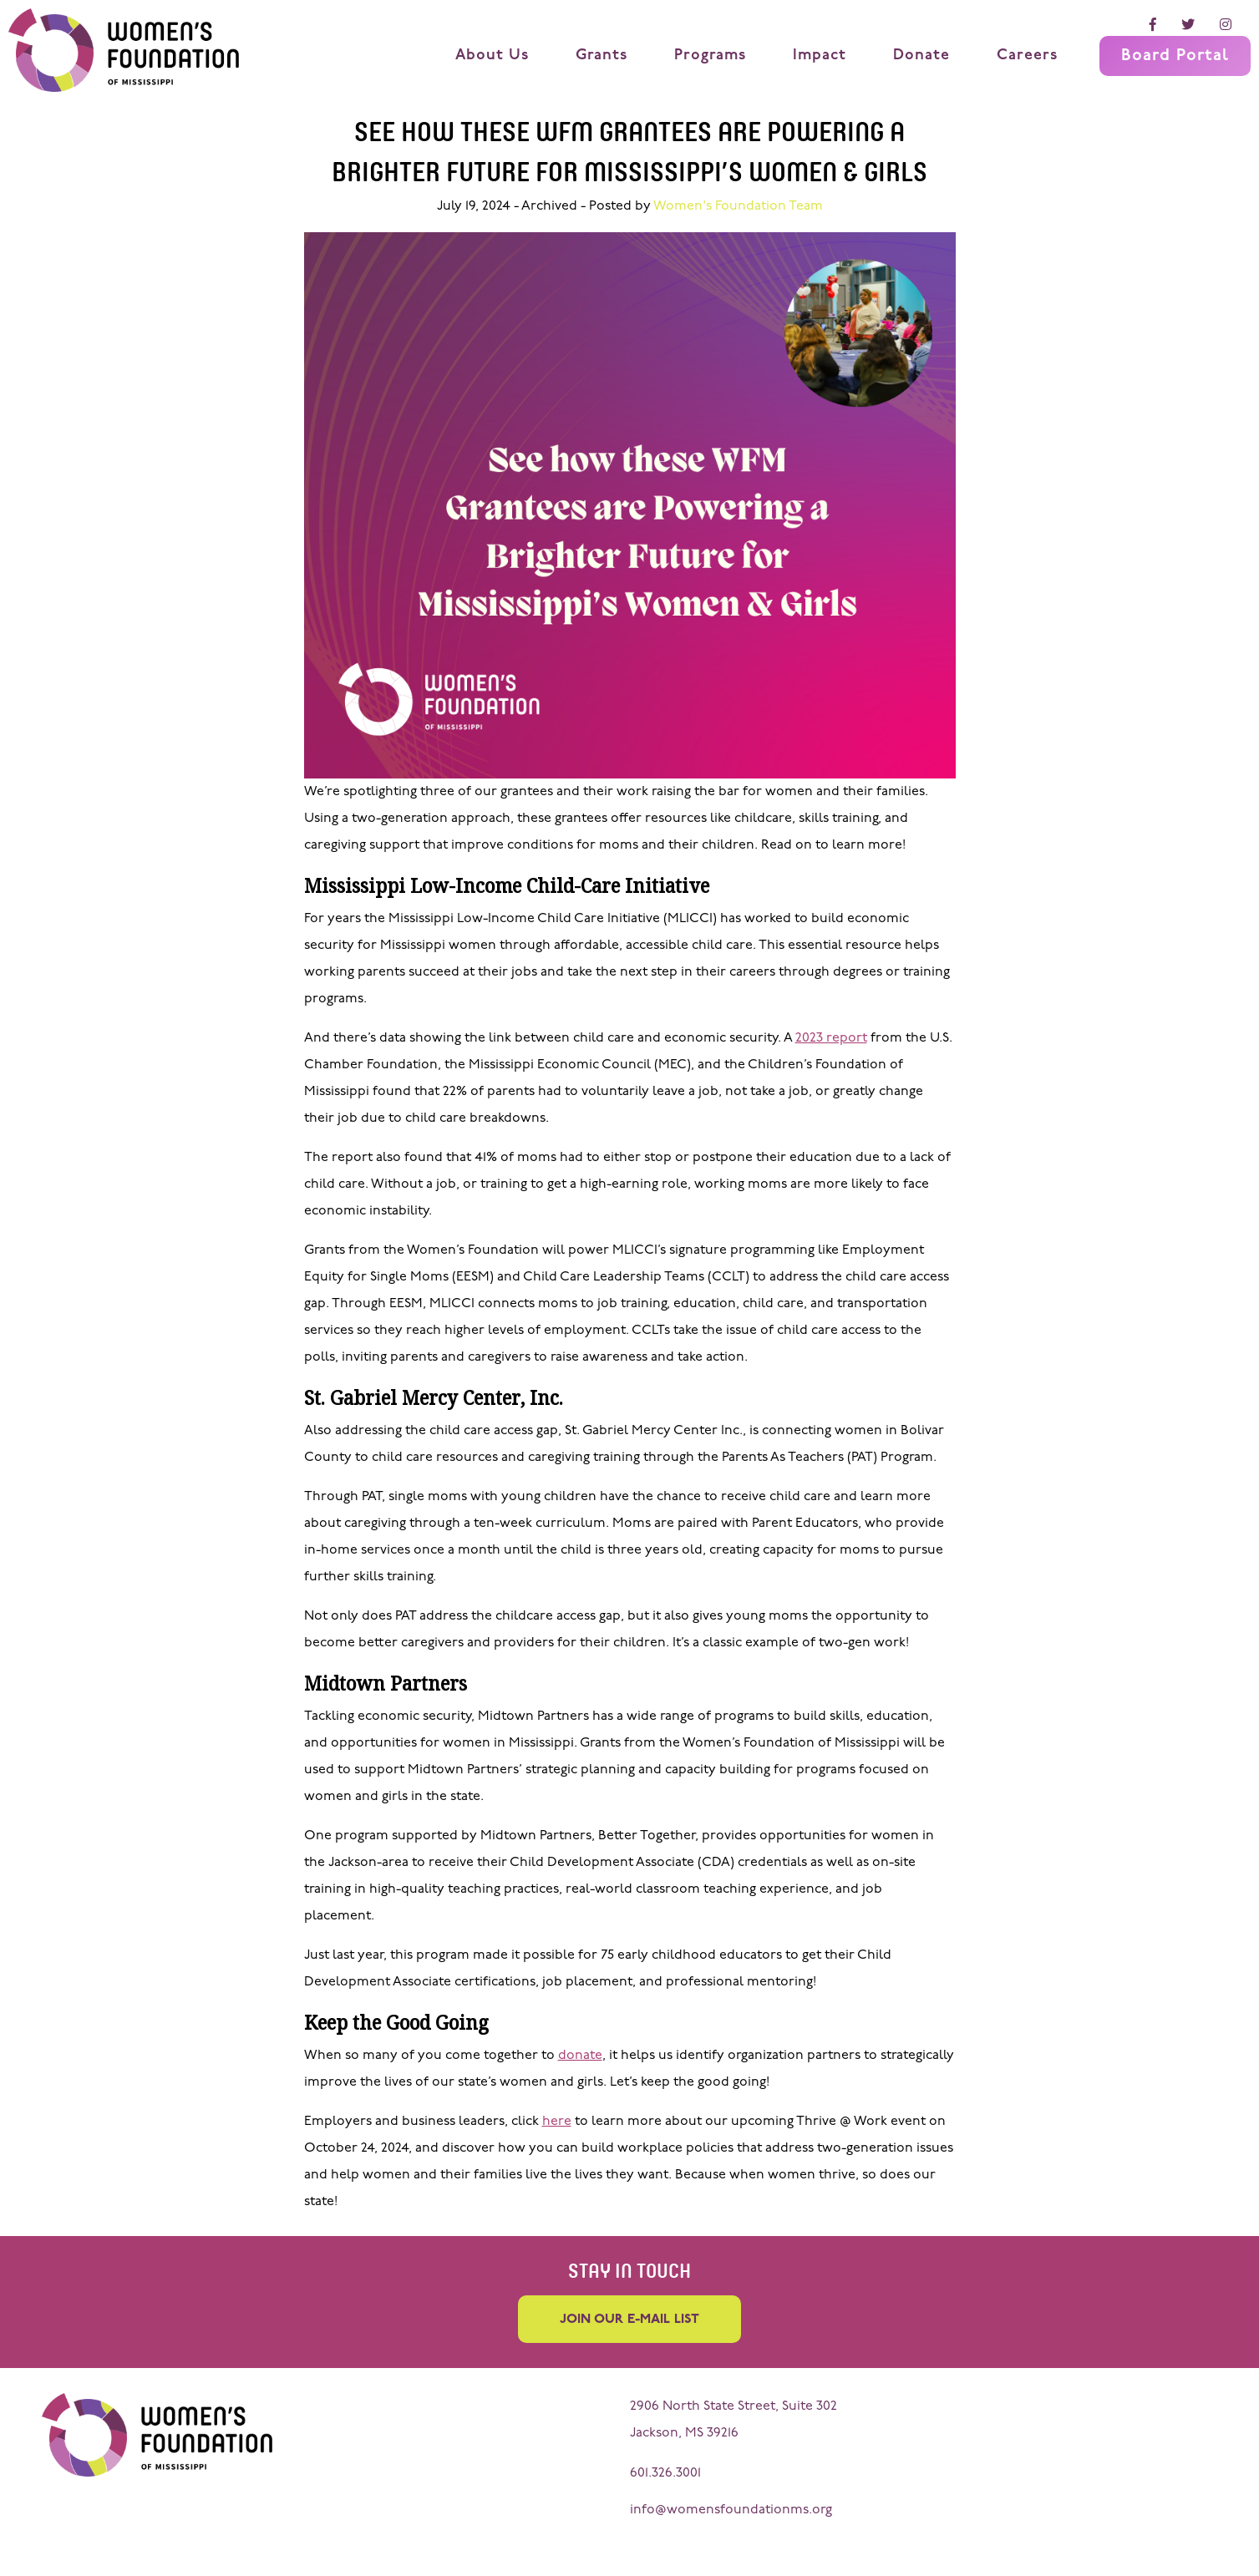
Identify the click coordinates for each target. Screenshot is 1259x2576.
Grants (601, 55)
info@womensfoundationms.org (731, 2507)
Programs (710, 55)
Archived (549, 206)
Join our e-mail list (629, 2318)
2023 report (831, 1038)
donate (580, 2055)
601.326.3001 (665, 2470)
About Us (492, 55)
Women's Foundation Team (738, 206)
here (556, 2121)
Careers (1027, 55)
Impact (819, 55)
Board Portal (1175, 56)
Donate (921, 55)
